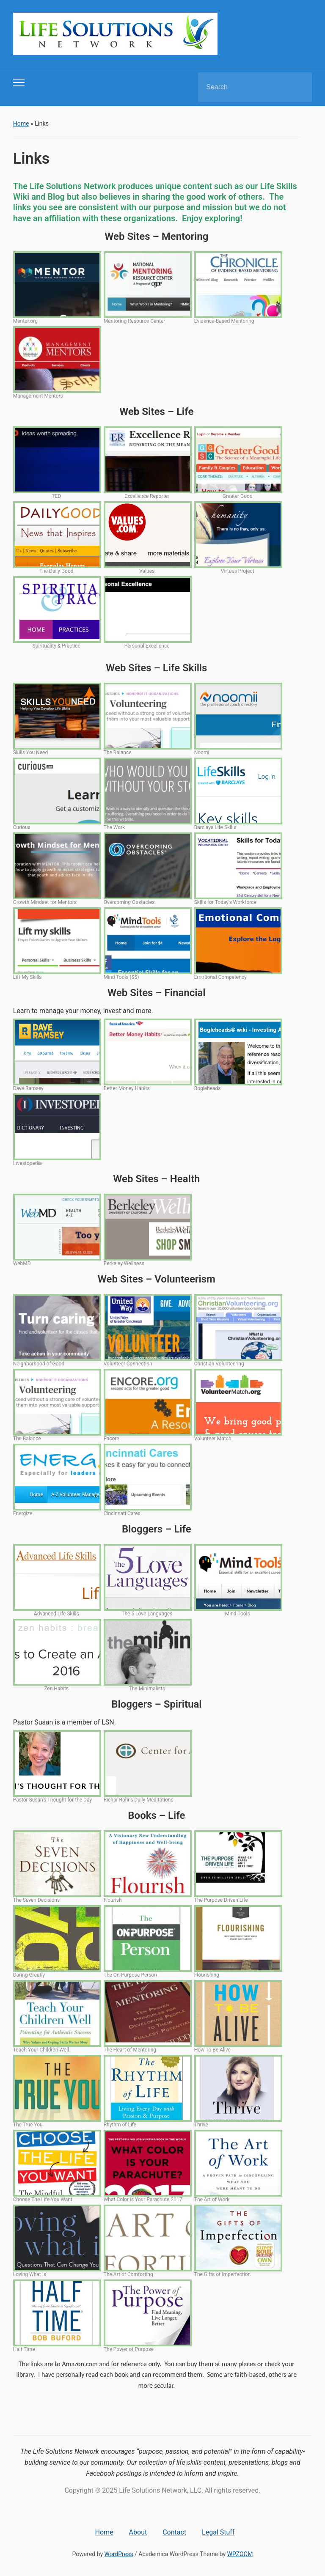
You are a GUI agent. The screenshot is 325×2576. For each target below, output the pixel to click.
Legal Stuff (218, 2532)
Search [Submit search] (298, 87)
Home (21, 123)
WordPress (119, 2554)
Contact (174, 2532)
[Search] (244, 87)
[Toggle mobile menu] (19, 82)
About (138, 2532)
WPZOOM (240, 2554)
